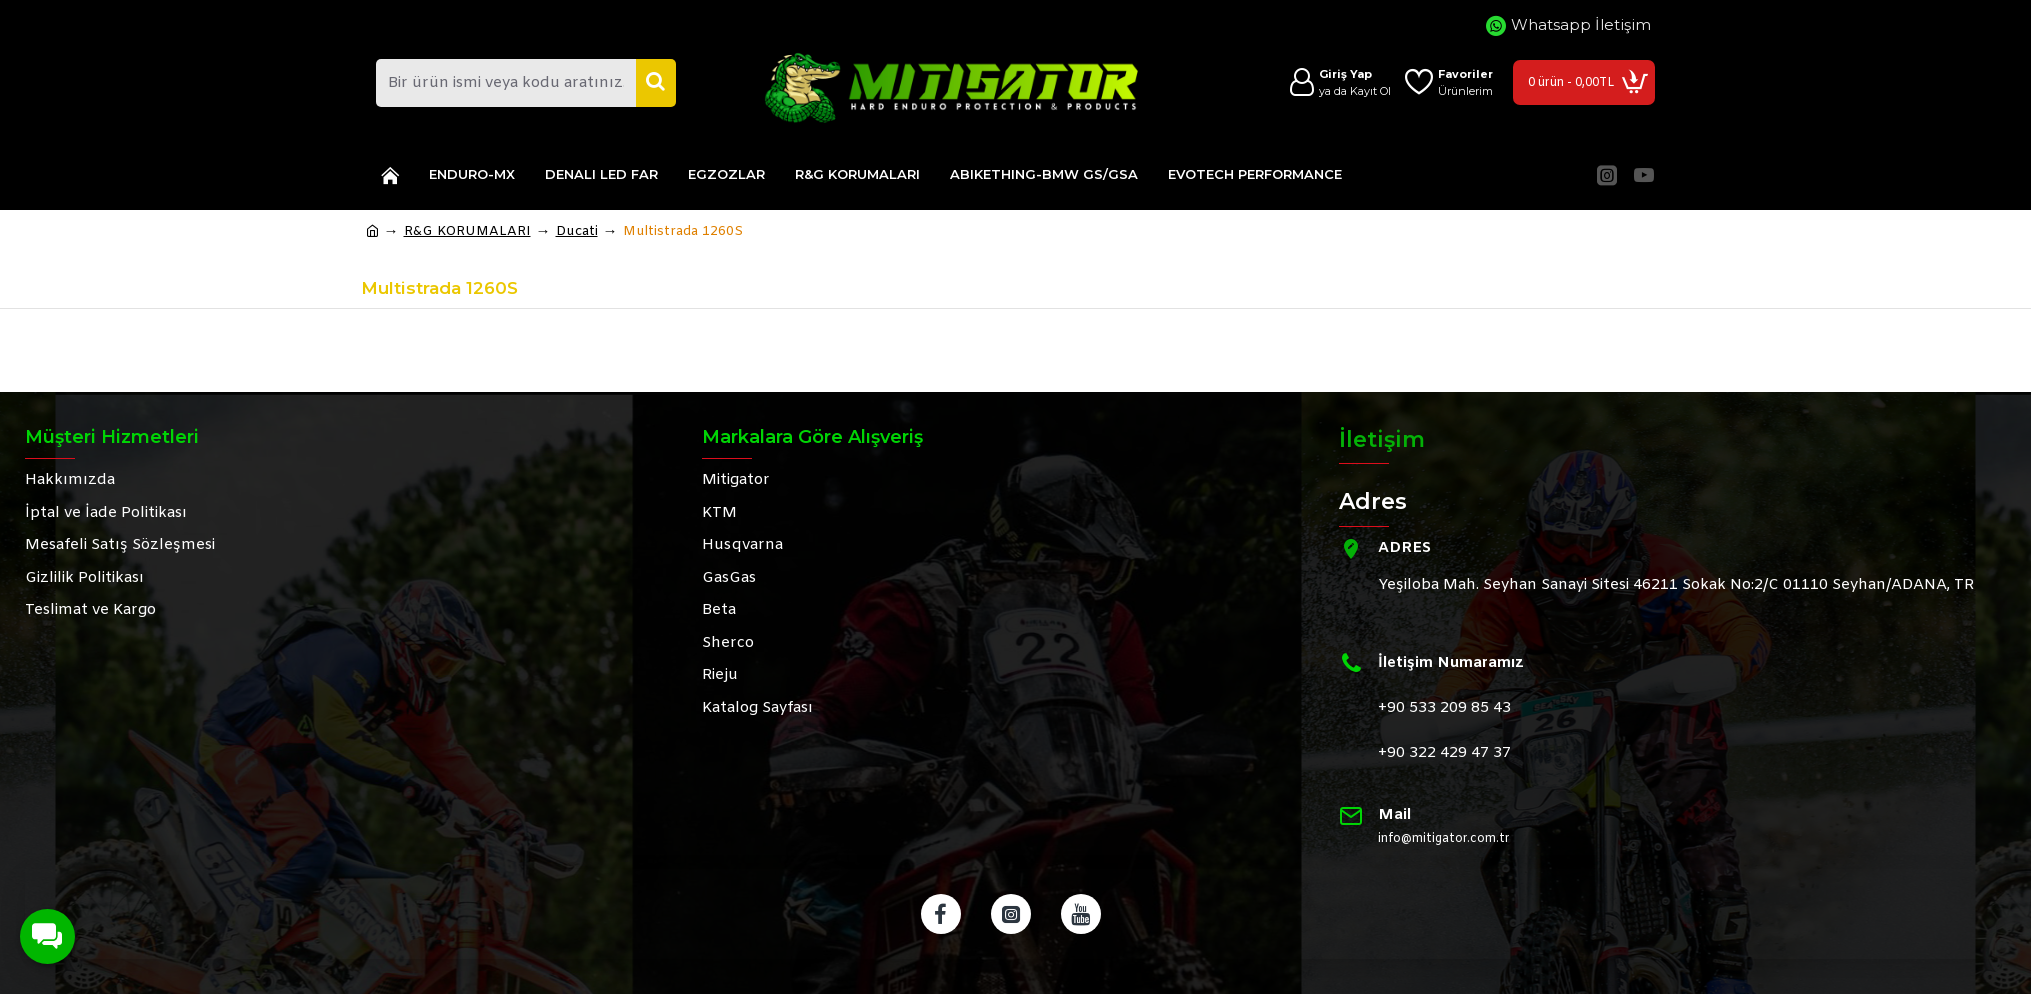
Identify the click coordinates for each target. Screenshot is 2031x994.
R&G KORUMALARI (467, 231)
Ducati (577, 231)
